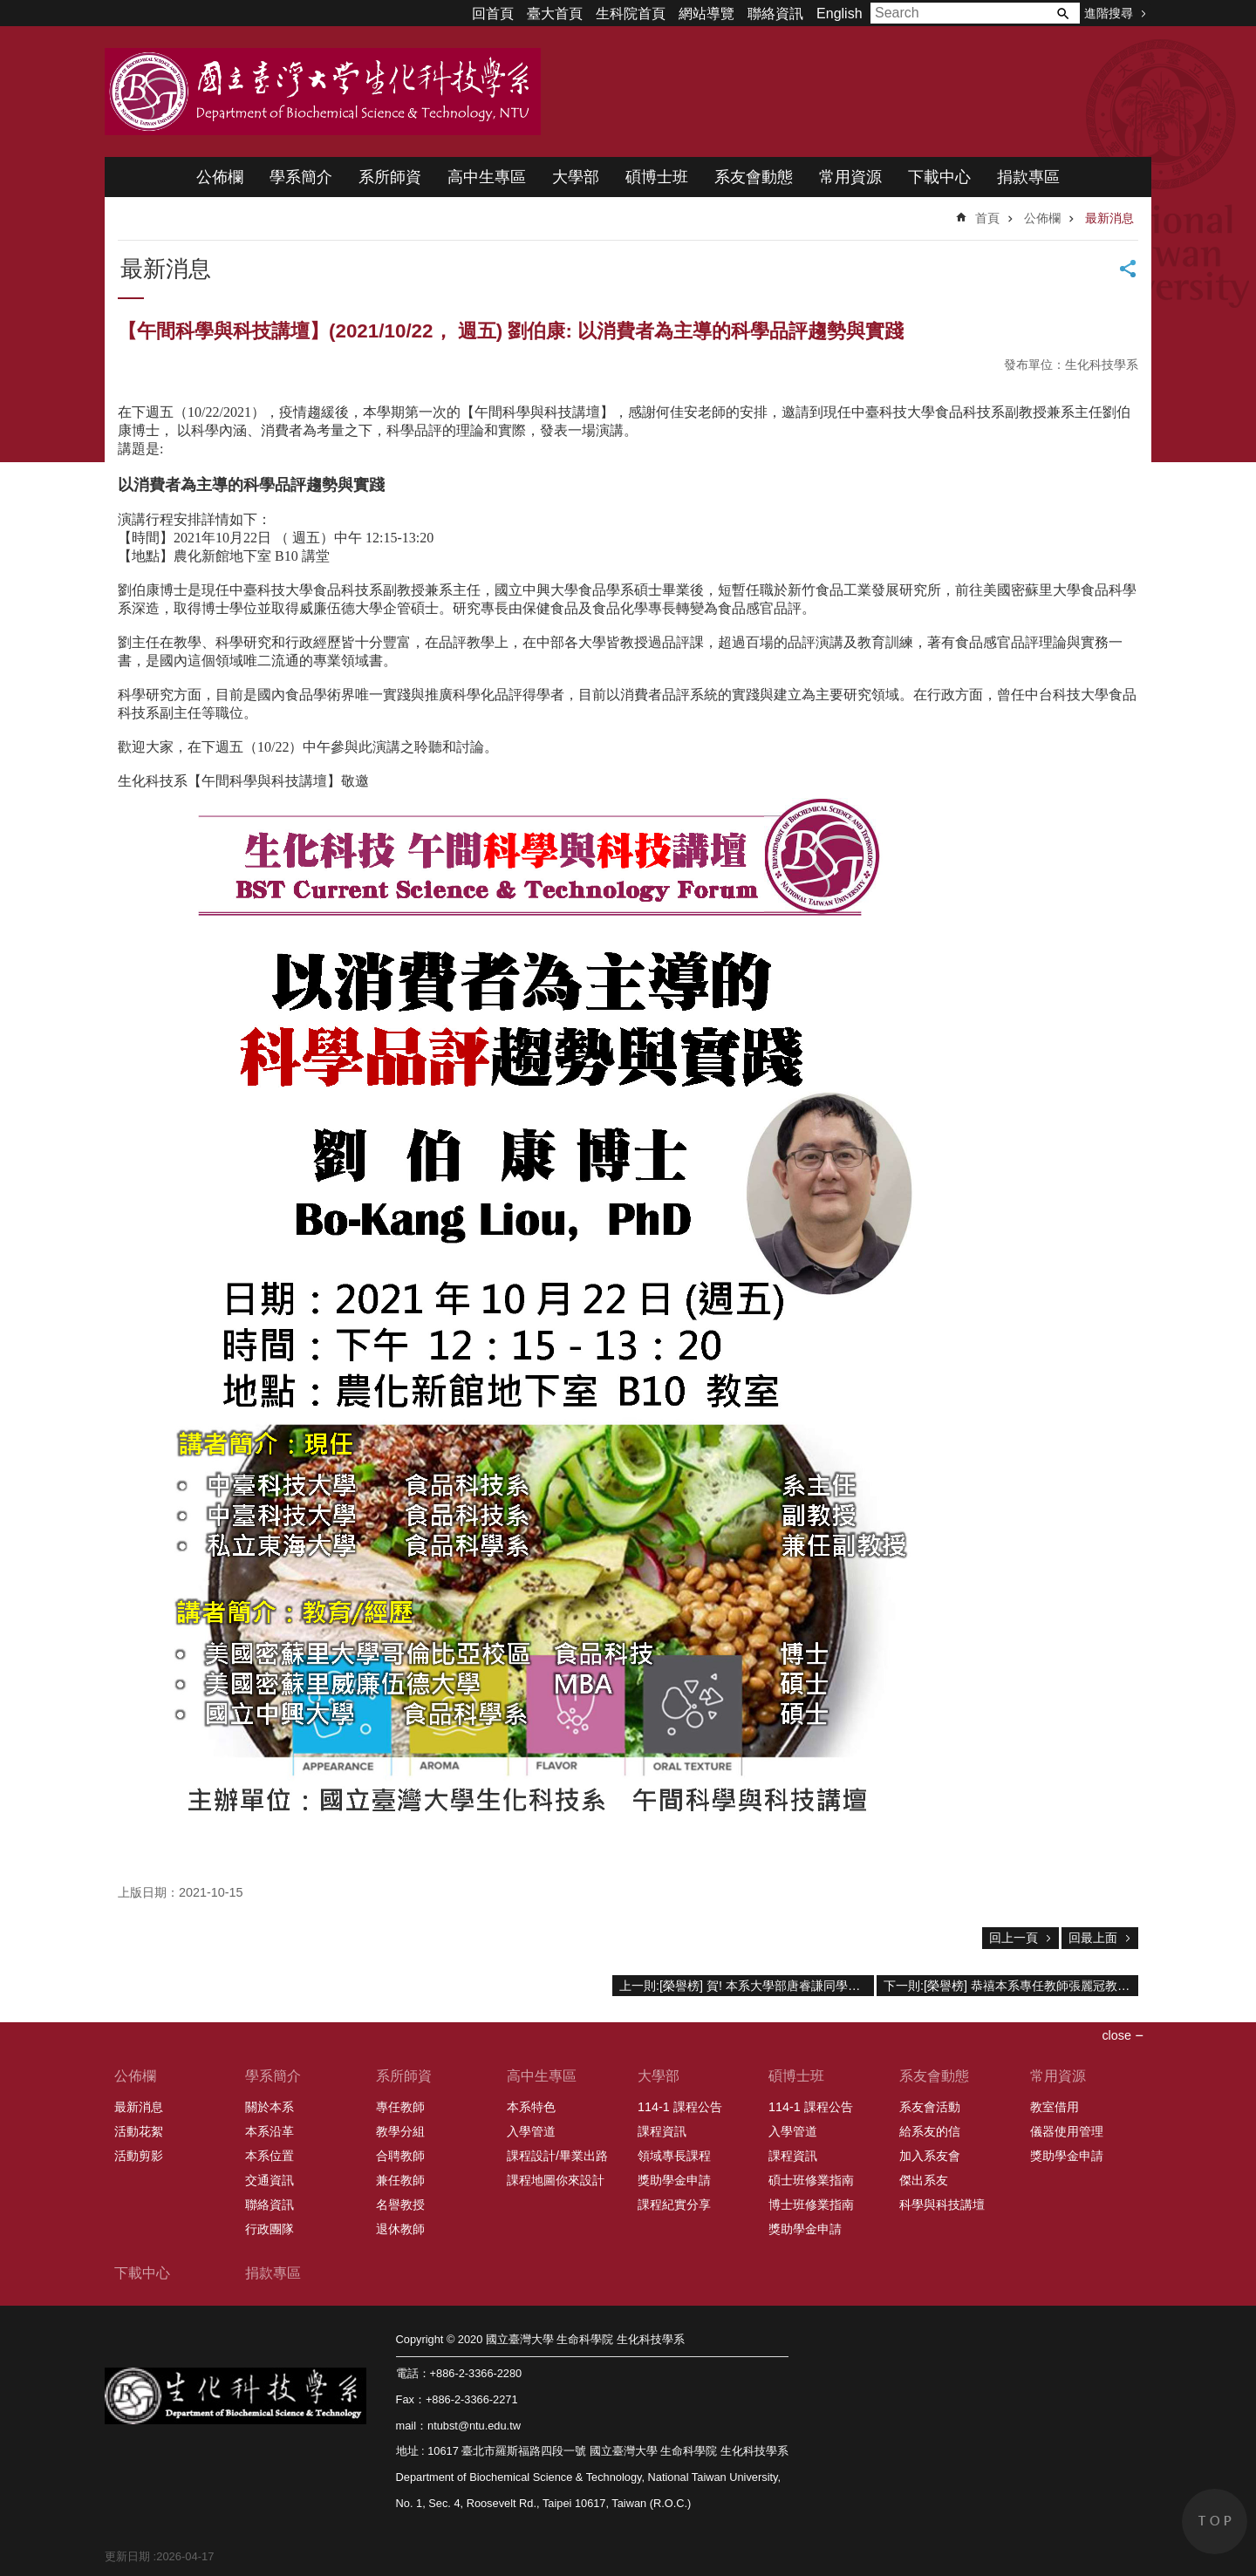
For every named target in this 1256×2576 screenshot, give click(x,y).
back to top (1214, 2521)
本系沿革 (269, 2131)
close (1116, 2035)
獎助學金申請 (674, 2180)
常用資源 (850, 177)
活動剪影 (138, 2156)
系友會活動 (929, 2107)
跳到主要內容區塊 (9, 9)
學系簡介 (301, 177)
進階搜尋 (1108, 13)
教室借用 (1054, 2107)
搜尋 (1062, 13)
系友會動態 (753, 177)
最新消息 (1109, 218)
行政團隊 (269, 2229)
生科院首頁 (631, 13)
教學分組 (400, 2131)
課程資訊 (662, 2131)
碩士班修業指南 (811, 2180)
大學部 (575, 177)
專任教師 (400, 2107)
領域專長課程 (674, 2156)
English (839, 13)
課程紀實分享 (674, 2204)
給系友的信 (929, 2131)
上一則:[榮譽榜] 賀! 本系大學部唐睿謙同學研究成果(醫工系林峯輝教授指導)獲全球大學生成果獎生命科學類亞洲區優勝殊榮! (746, 1986)
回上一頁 (1013, 1938)
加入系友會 (929, 2156)
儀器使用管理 (1066, 2131)
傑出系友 (923, 2180)
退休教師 (400, 2229)
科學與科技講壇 (942, 2204)
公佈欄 (219, 177)
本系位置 (269, 2156)
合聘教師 (400, 2156)
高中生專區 (486, 177)
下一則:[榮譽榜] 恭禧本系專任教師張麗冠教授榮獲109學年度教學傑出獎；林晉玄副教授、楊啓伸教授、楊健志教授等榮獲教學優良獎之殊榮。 (1011, 1986)
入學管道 (531, 2131)
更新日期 (127, 2556)
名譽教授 (400, 2204)
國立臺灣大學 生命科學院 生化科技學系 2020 (323, 91)
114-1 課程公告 (680, 2107)
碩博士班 (656, 177)
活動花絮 (138, 2131)
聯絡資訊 (775, 13)
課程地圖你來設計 (555, 2180)
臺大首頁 (555, 13)
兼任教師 (400, 2180)
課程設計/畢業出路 (557, 2156)
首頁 (987, 218)
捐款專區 (1028, 177)
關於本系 (269, 2107)
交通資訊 (269, 2180)
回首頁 (493, 13)
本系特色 (531, 2107)
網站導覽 (706, 13)
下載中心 (939, 177)
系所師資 (389, 177)
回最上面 (1092, 1938)
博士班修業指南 (811, 2204)
